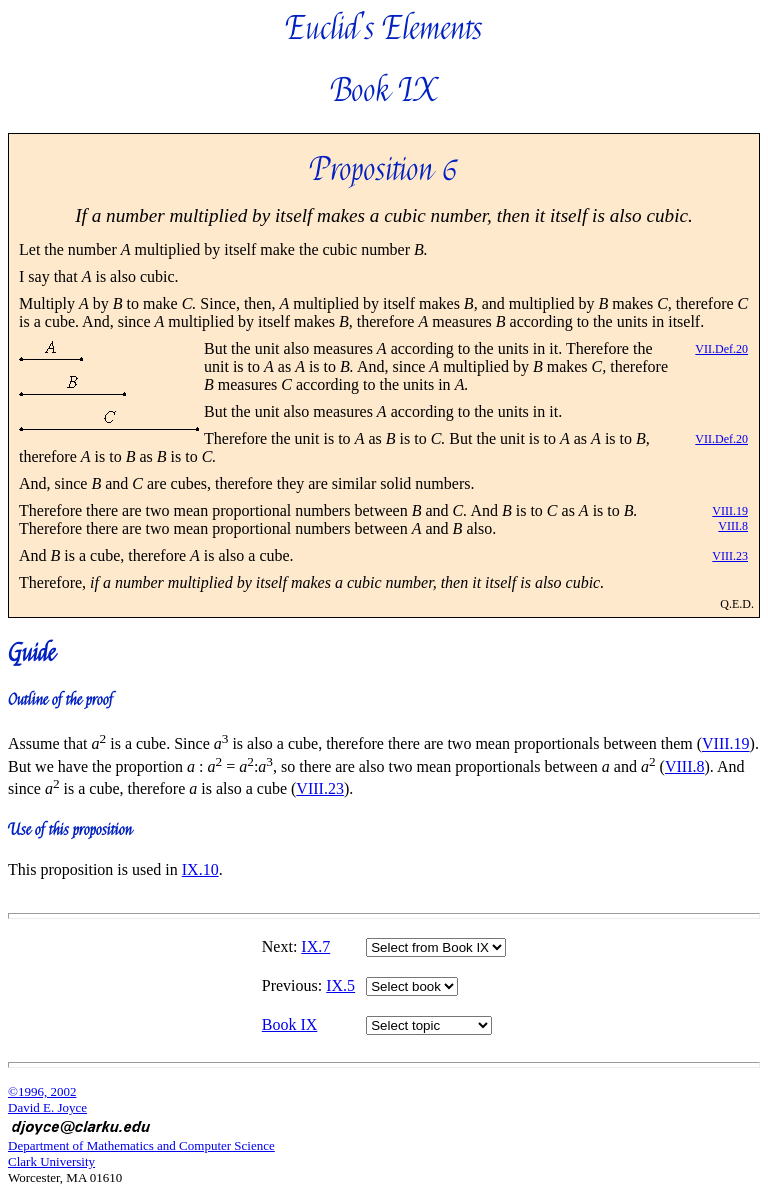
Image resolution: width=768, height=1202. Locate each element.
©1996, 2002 (42, 1091)
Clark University (51, 1161)
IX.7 (315, 946)
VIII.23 (730, 556)
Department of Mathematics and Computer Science (141, 1145)
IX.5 (340, 985)
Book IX (290, 1024)
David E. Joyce (47, 1107)
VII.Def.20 (721, 349)
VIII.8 (733, 526)
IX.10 (200, 869)
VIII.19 (730, 511)
